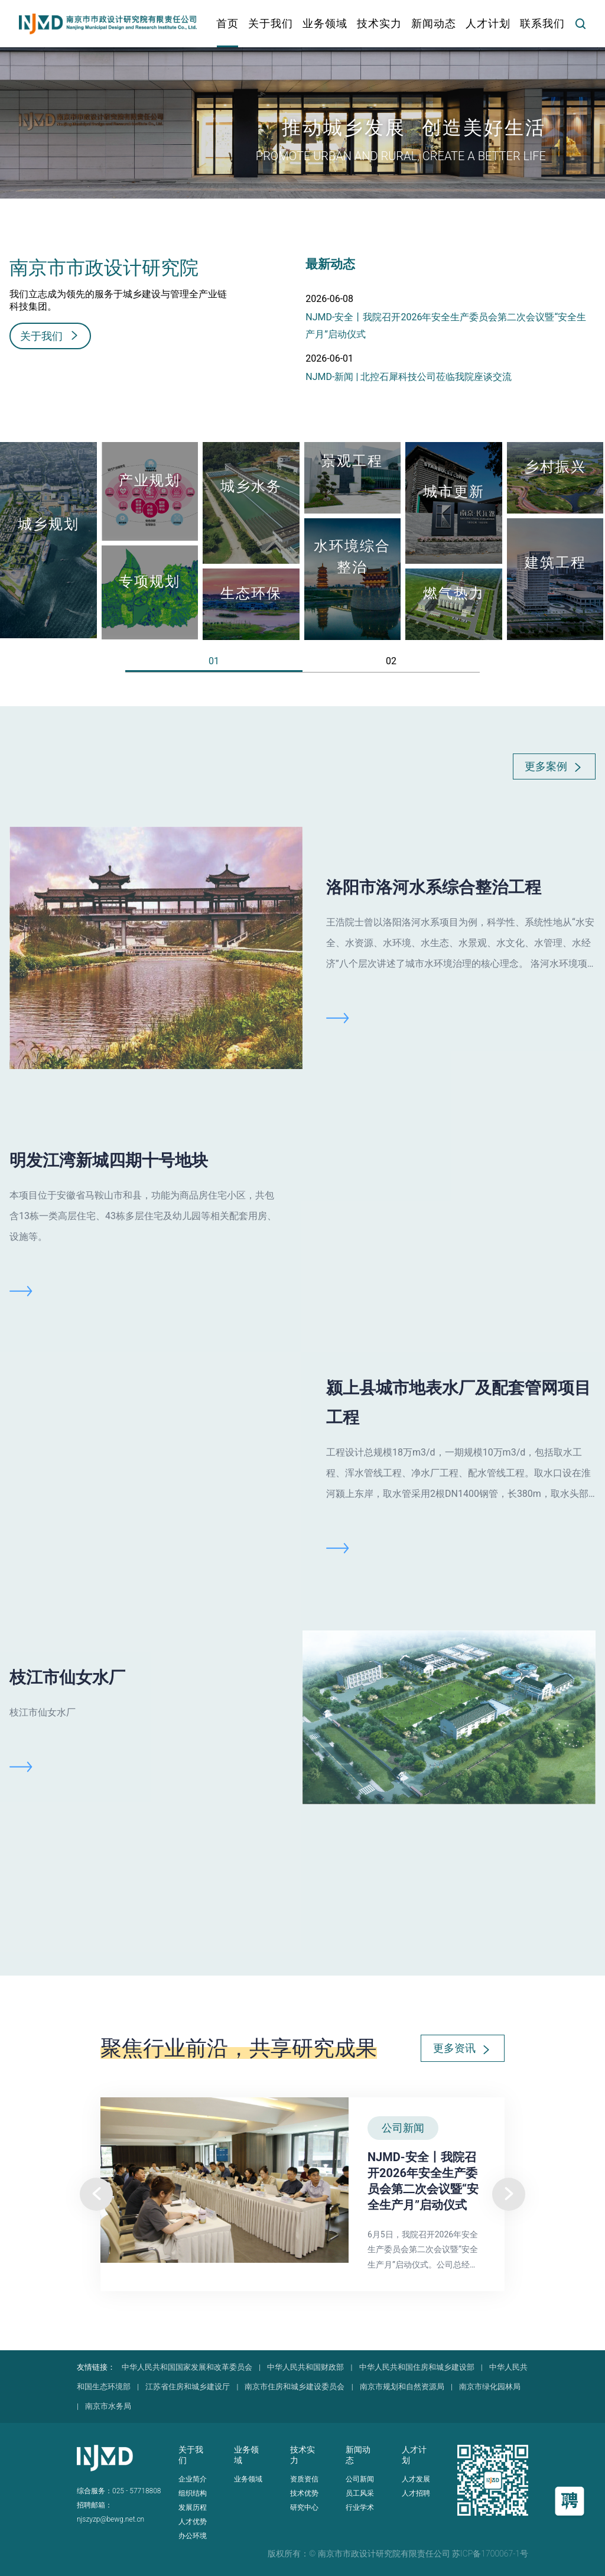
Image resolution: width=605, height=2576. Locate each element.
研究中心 (304, 2507)
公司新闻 (360, 2479)
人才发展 (416, 2479)
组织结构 (192, 2493)
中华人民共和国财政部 (305, 2367)
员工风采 (360, 2493)
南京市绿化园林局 (490, 2386)
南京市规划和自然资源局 (402, 2386)
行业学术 (360, 2507)
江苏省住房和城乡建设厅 (187, 2386)
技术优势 (304, 2493)
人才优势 (192, 2521)
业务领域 (248, 2479)
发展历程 (192, 2507)
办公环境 (192, 2536)
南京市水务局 (108, 2406)
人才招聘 (416, 2493)
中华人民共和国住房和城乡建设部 (416, 2367)
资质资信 (304, 2479)
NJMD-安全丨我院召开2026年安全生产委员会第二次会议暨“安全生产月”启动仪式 (445, 325)
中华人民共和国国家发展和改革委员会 (187, 2367)
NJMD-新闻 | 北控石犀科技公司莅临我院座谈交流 (408, 376)
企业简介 (192, 2479)
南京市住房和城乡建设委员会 (294, 2386)
